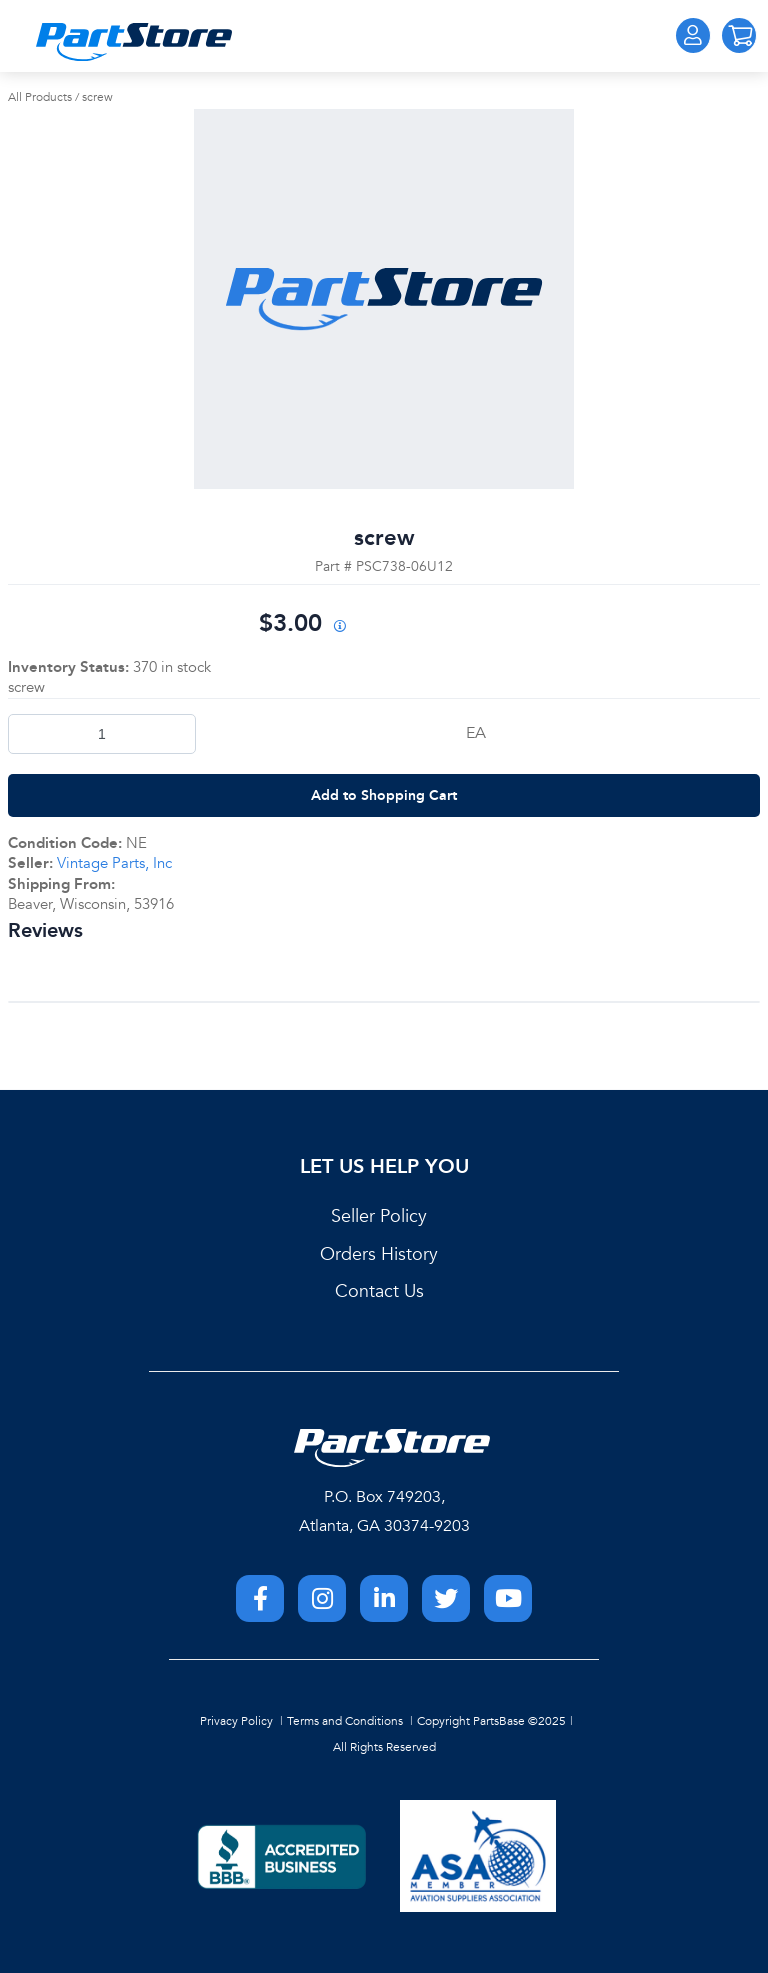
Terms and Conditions (345, 1721)
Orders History (379, 1254)
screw (97, 97)
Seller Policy (379, 1216)
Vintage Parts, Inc (114, 863)
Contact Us (379, 1291)
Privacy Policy (236, 1721)
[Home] (134, 42)
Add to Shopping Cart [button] (384, 795)
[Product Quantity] (102, 734)
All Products (40, 97)
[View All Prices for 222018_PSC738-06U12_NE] (339, 627)
